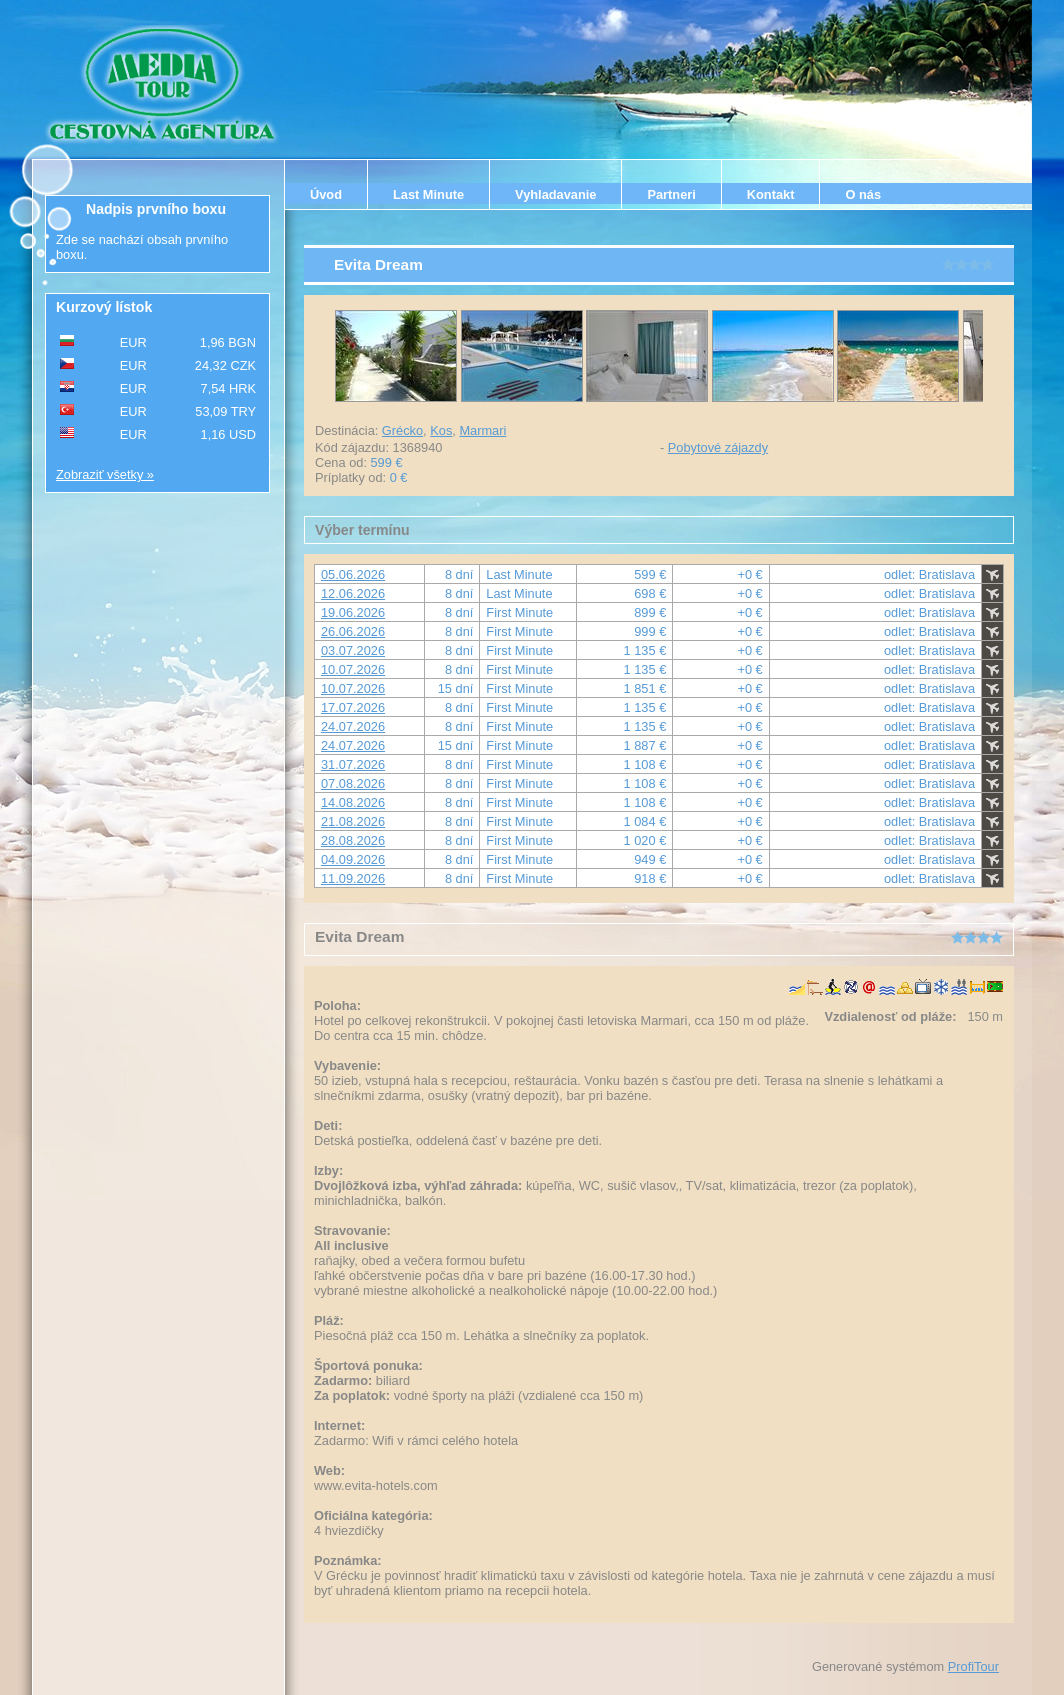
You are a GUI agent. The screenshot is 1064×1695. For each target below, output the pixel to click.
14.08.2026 (353, 802)
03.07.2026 (353, 650)
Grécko (402, 430)
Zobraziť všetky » (105, 474)
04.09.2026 (353, 859)
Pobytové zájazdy (718, 447)
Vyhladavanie (555, 194)
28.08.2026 (353, 840)
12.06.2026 (353, 593)
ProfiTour (973, 1666)
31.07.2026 (353, 764)
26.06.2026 (353, 631)
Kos (441, 430)
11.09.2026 (353, 878)
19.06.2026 (353, 612)
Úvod (326, 194)
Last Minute (428, 194)
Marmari (482, 430)
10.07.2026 (353, 669)
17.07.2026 (353, 707)
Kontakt (771, 194)
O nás (863, 194)
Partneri (671, 194)
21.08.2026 (353, 821)
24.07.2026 (353, 726)
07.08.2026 (353, 783)
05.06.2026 (353, 574)
